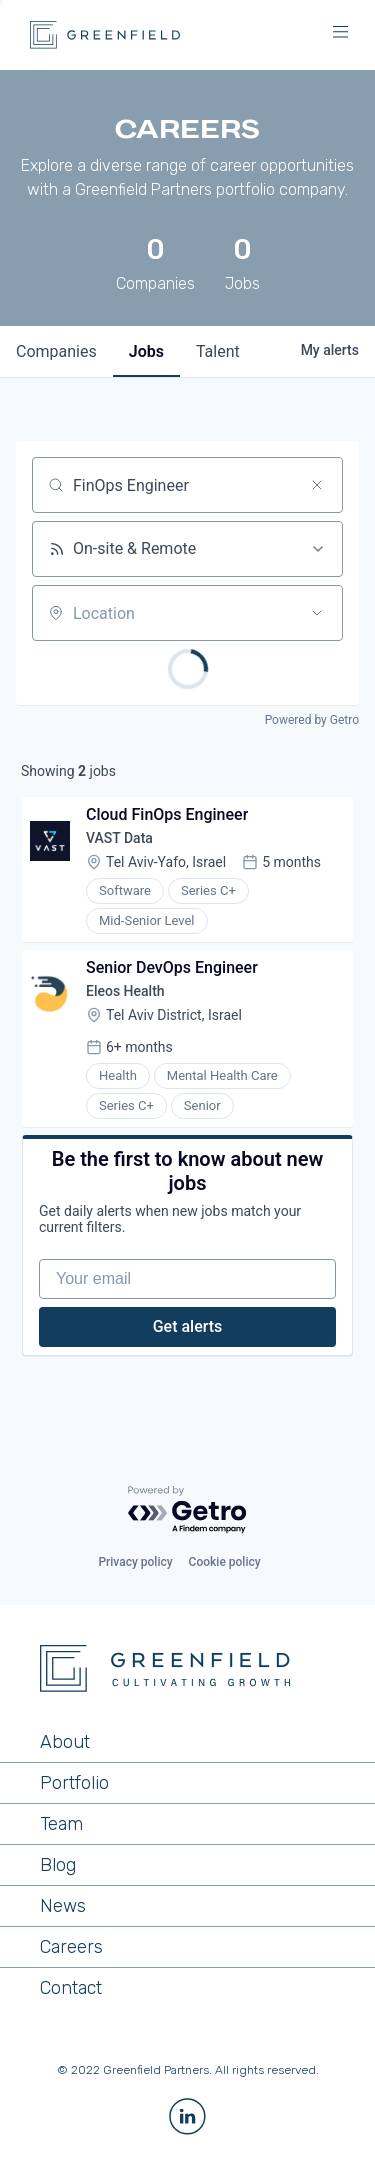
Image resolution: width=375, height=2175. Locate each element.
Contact (71, 1988)
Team (61, 1824)
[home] (100, 35)
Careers (71, 1947)
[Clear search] (317, 485)
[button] (340, 35)
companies (56, 351)
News (63, 1906)
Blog (58, 1865)
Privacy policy (135, 1562)
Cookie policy (225, 1562)
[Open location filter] (317, 613)
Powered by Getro (312, 720)
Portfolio (74, 1783)
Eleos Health (125, 991)
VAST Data (119, 838)
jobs (146, 351)
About (65, 1742)
